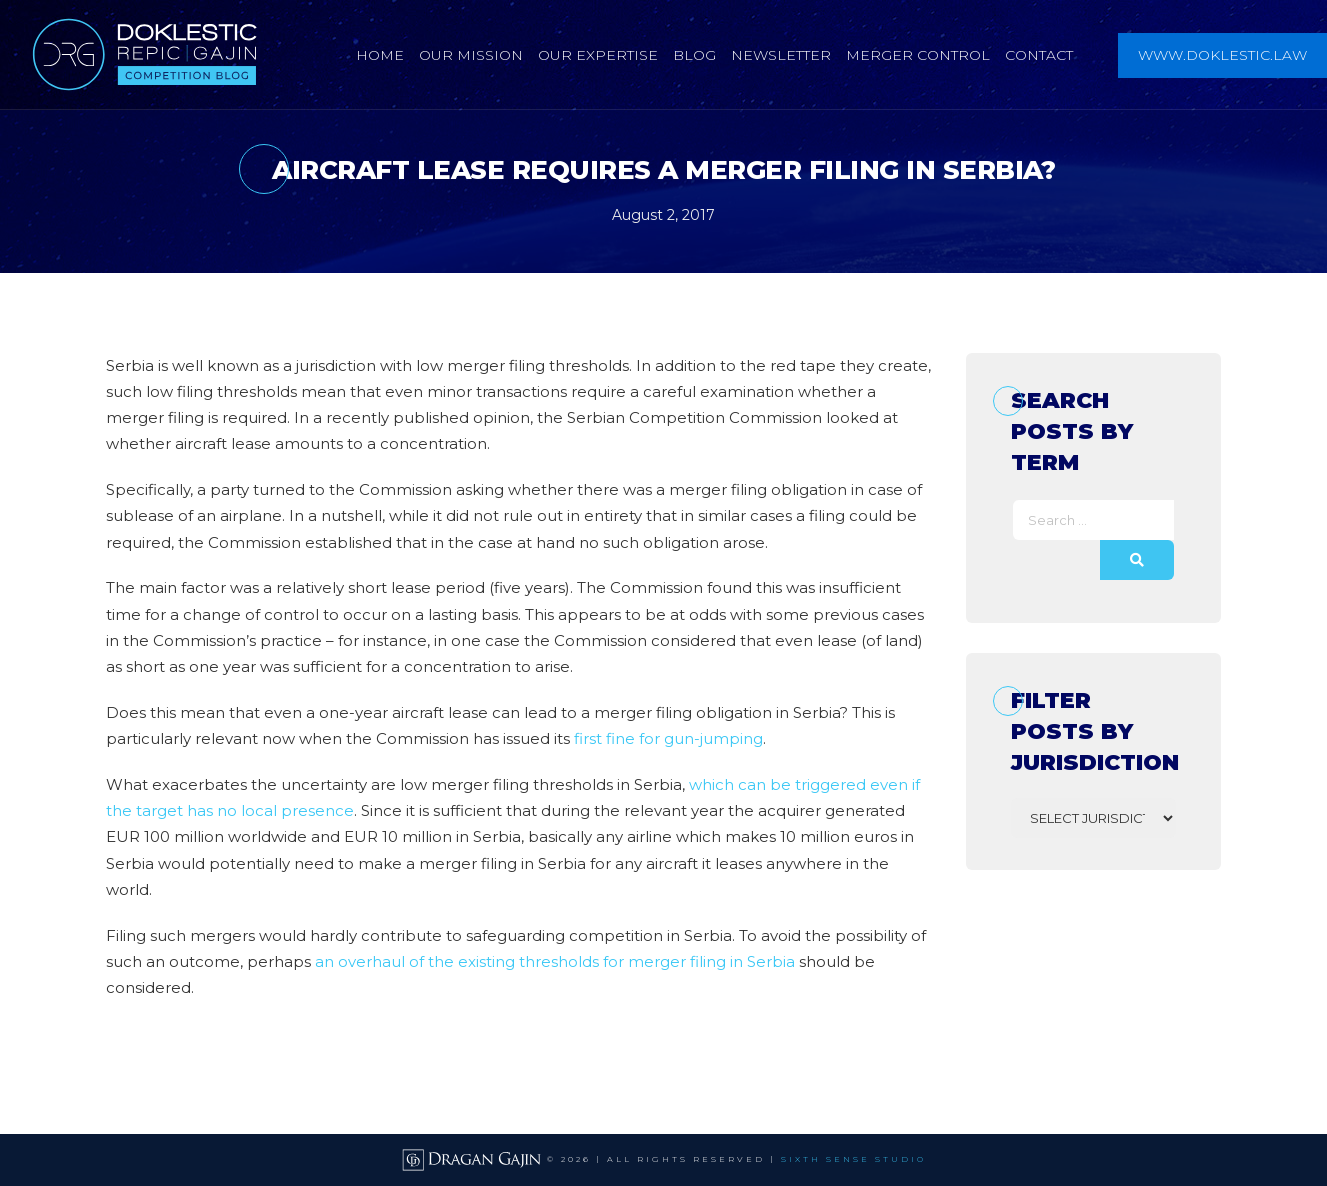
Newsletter (781, 55)
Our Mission (471, 55)
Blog (694, 55)
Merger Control (918, 55)
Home (380, 55)
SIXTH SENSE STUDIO (853, 1159)
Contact (1039, 55)
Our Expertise (598, 55)
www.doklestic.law (1222, 55)
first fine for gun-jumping (668, 738)
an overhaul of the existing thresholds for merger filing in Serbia (555, 961)
